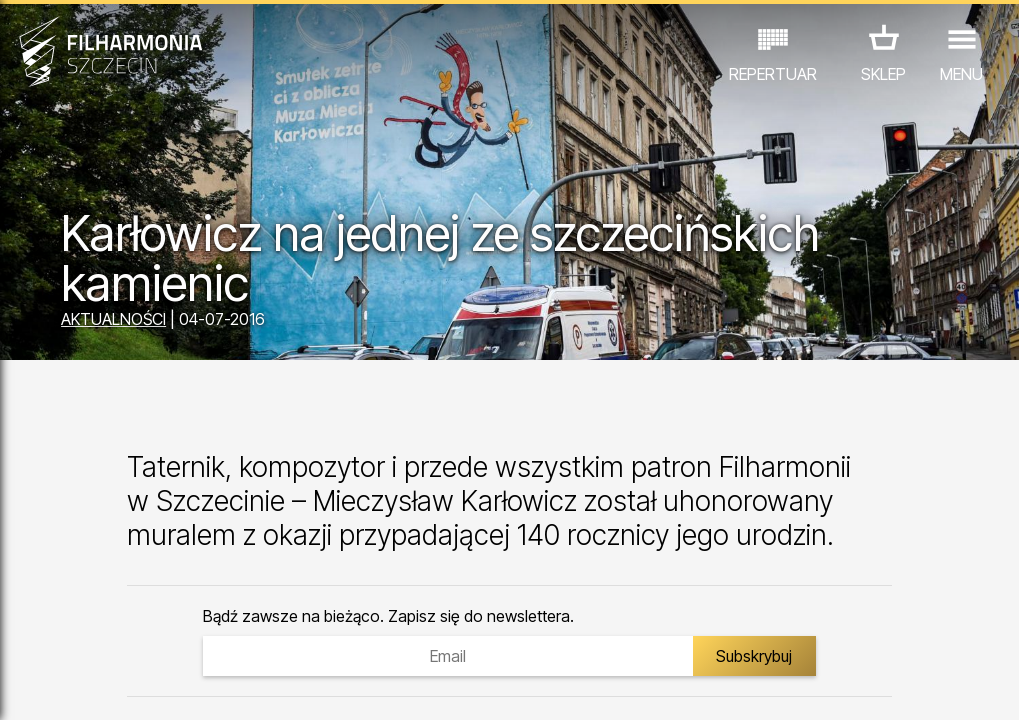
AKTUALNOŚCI (113, 319)
